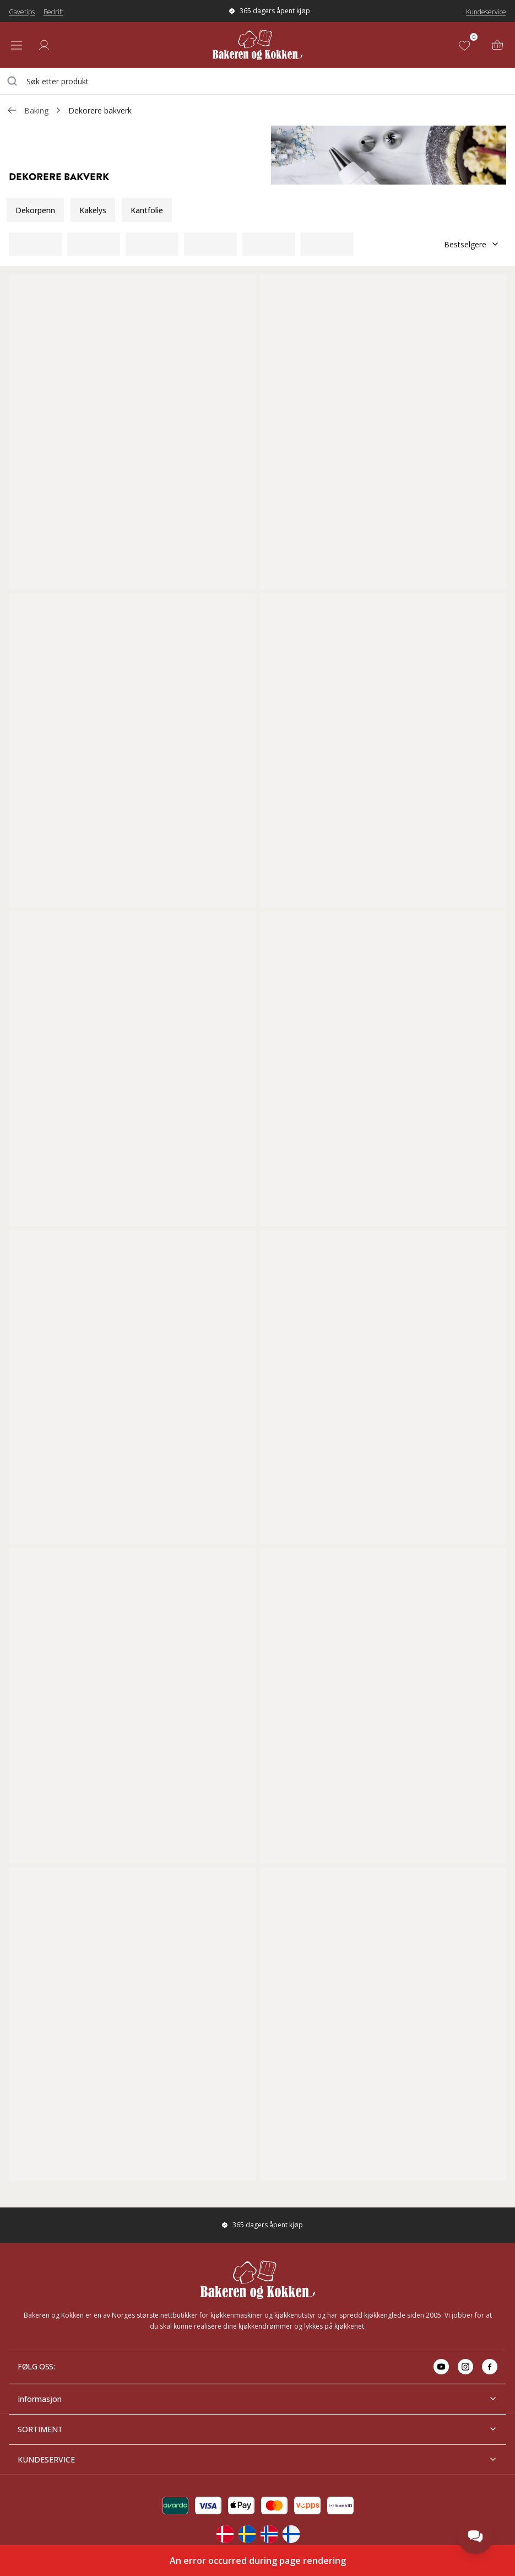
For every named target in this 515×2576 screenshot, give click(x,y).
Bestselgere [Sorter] (472, 244)
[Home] (257, 45)
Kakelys (92, 209)
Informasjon (257, 2399)
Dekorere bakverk (100, 110)
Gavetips (22, 12)
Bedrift (53, 12)
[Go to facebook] (489, 2366)
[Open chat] (475, 2536)
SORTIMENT (257, 2429)
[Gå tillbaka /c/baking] (12, 110)
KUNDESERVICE (257, 2459)
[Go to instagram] (465, 2366)
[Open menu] (16, 45)
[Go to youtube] (441, 2366)
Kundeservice (486, 12)
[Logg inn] (44, 45)
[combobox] (257, 81)
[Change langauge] (225, 2534)
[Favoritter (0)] (466, 45)
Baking (36, 110)
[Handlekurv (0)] (497, 45)
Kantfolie (147, 209)
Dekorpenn (35, 209)
